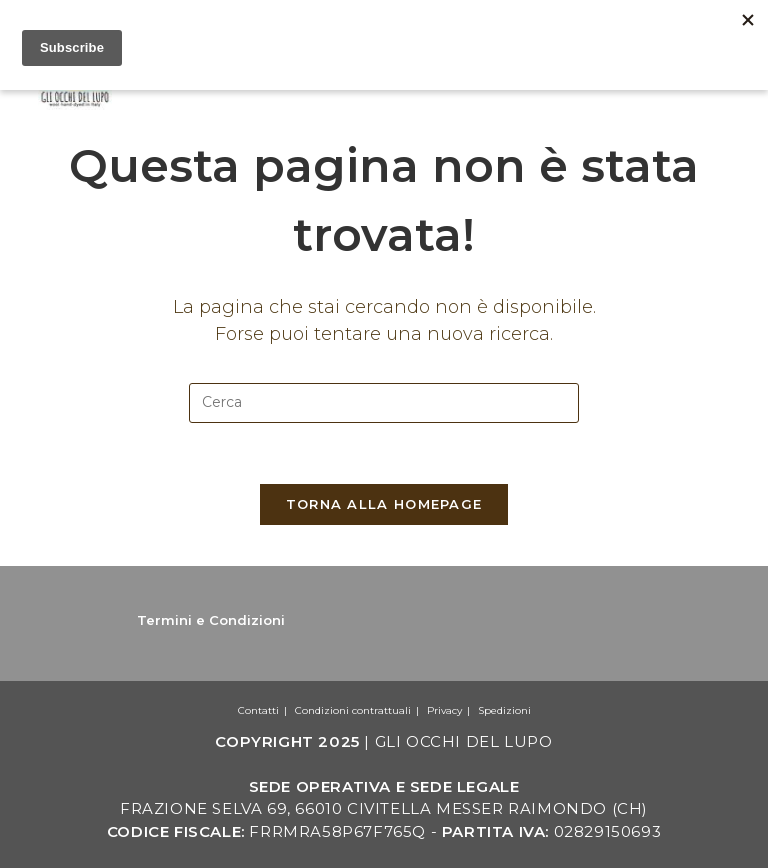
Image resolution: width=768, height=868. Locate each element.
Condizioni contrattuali (353, 710)
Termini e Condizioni (211, 620)
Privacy (444, 710)
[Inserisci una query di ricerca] (384, 403)
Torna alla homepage (384, 504)
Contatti (258, 710)
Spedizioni (504, 710)
